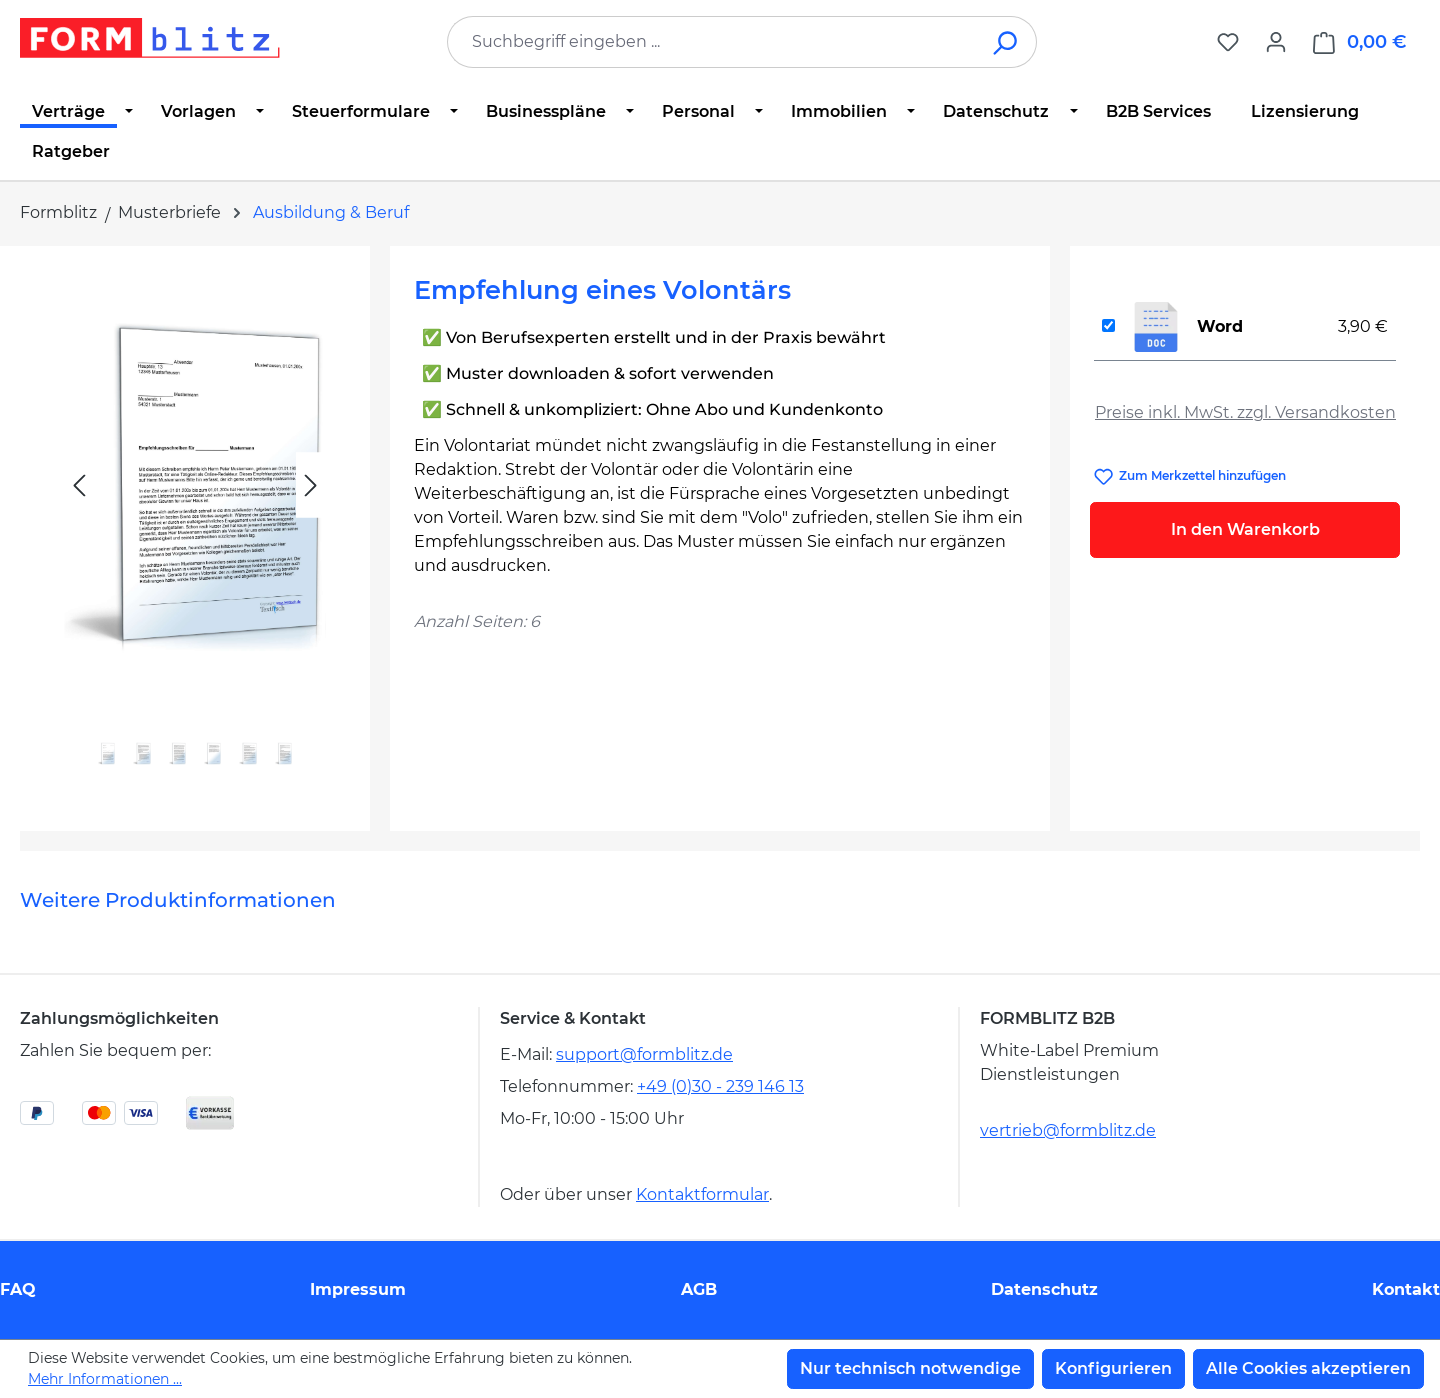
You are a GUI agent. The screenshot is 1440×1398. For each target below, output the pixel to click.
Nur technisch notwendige (910, 1368)
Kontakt (1406, 1289)
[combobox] (712, 42)
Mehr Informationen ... (105, 1379)
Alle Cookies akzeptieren (1308, 1368)
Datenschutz (1044, 1289)
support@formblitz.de (644, 1054)
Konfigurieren (1113, 1368)
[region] (195, 530)
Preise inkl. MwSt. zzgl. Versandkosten (1245, 412)
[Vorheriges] (79, 485)
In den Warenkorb (1245, 529)
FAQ (18, 1289)
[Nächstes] (311, 485)
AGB (699, 1289)
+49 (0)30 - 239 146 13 (720, 1086)
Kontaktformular (702, 1194)
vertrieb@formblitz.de (1068, 1130)
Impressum (358, 1289)
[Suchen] (1006, 42)
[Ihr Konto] (1276, 42)
